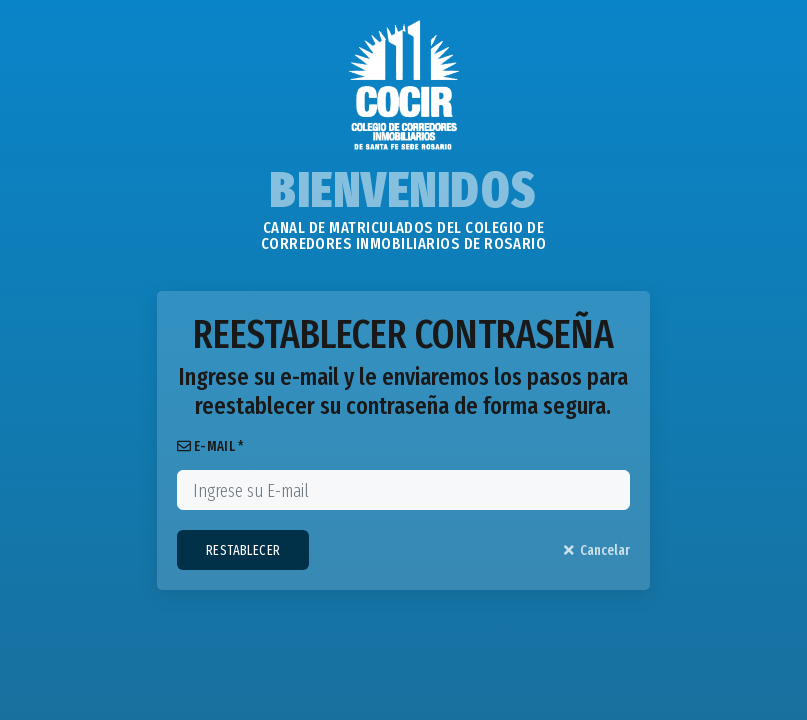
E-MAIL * (210, 446)
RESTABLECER (243, 550)
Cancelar (597, 550)
